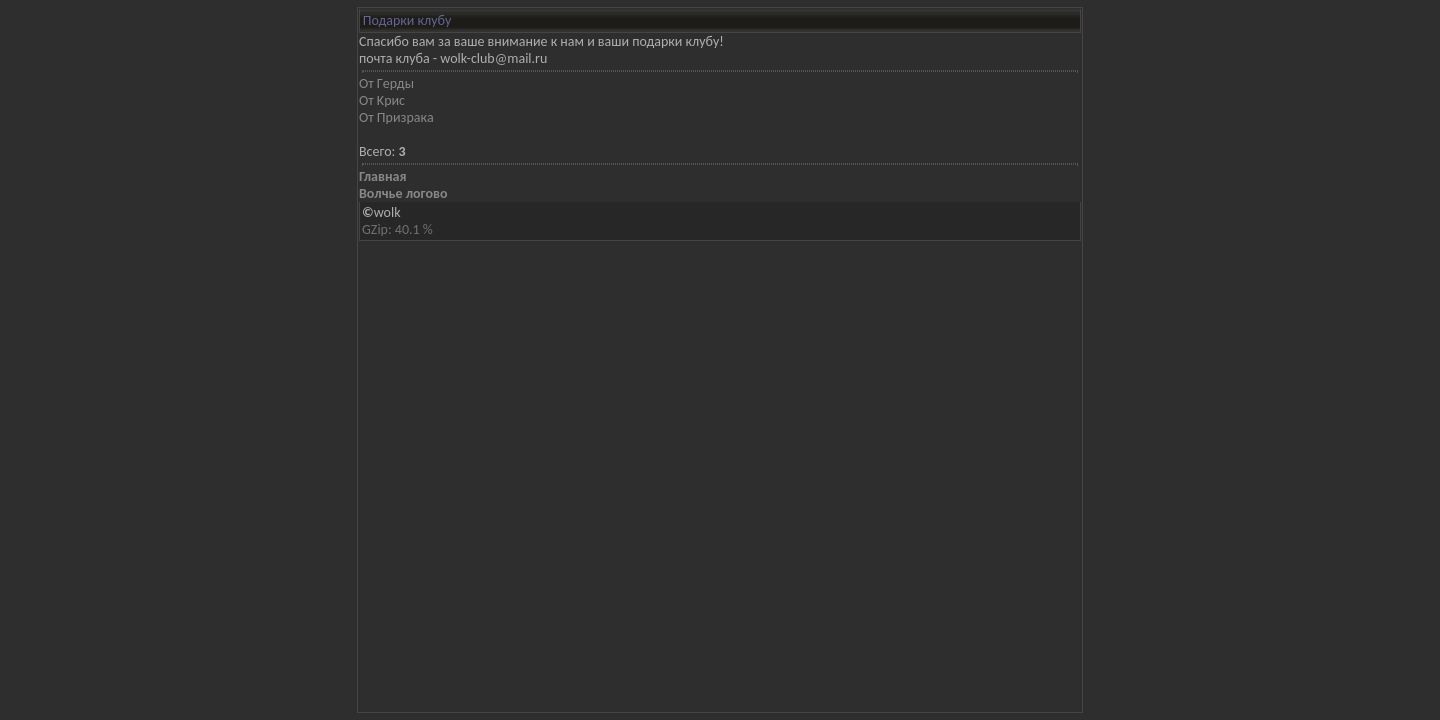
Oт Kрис (382, 100)
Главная (382, 176)
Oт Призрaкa (396, 117)
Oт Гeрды (386, 83)
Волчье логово (403, 193)
